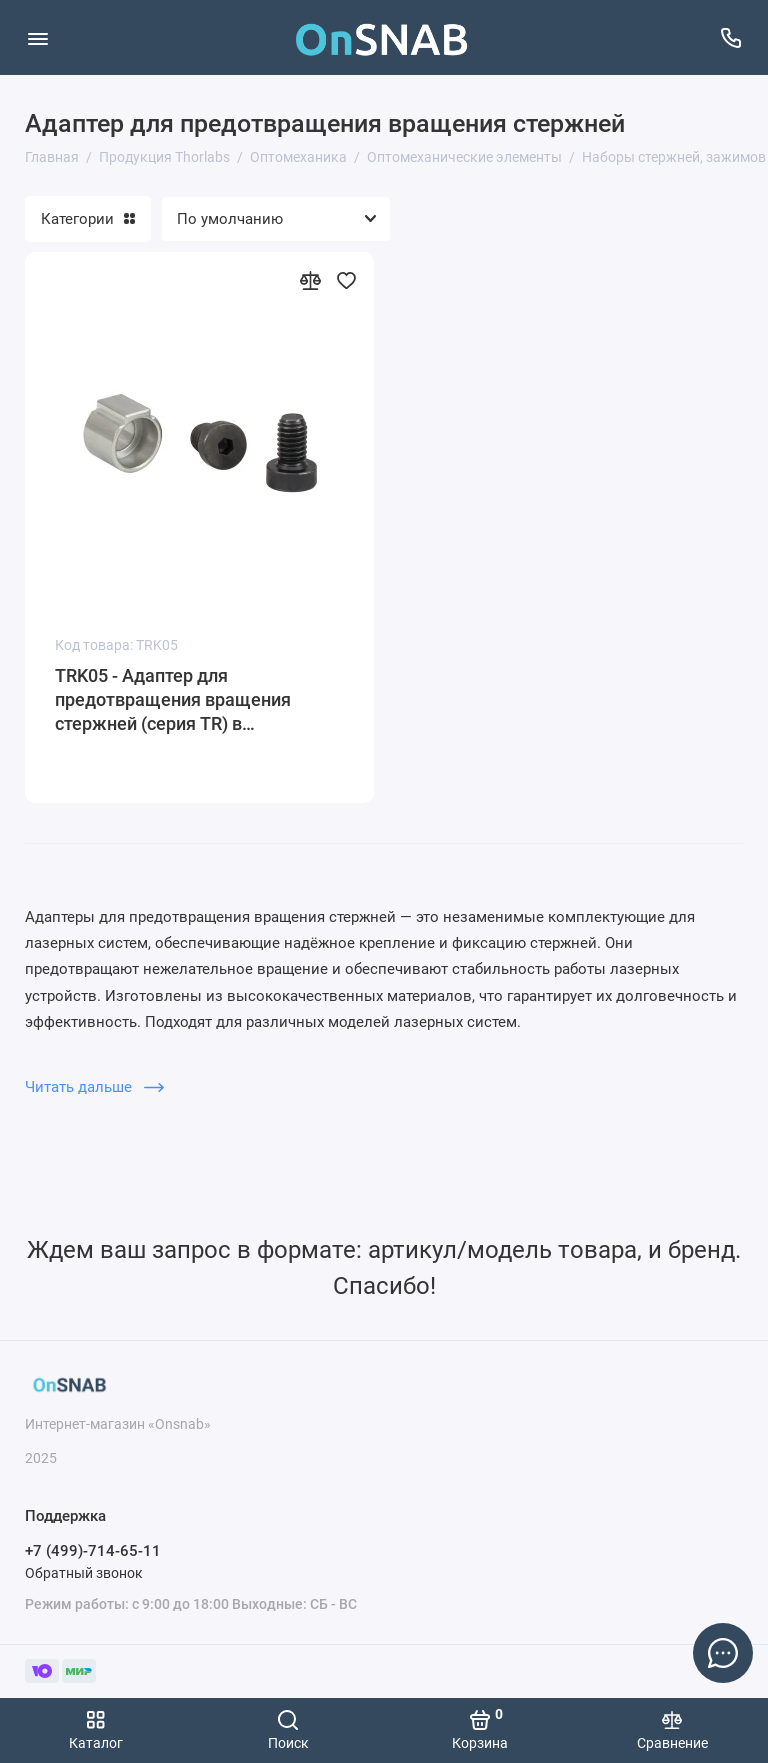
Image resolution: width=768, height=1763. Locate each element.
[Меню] (37, 37)
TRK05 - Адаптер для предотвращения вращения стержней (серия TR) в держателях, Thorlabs (173, 700)
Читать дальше (94, 1087)
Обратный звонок (84, 1573)
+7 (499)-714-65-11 (93, 1551)
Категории (88, 219)
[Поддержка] (730, 37)
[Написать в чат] (723, 1653)
